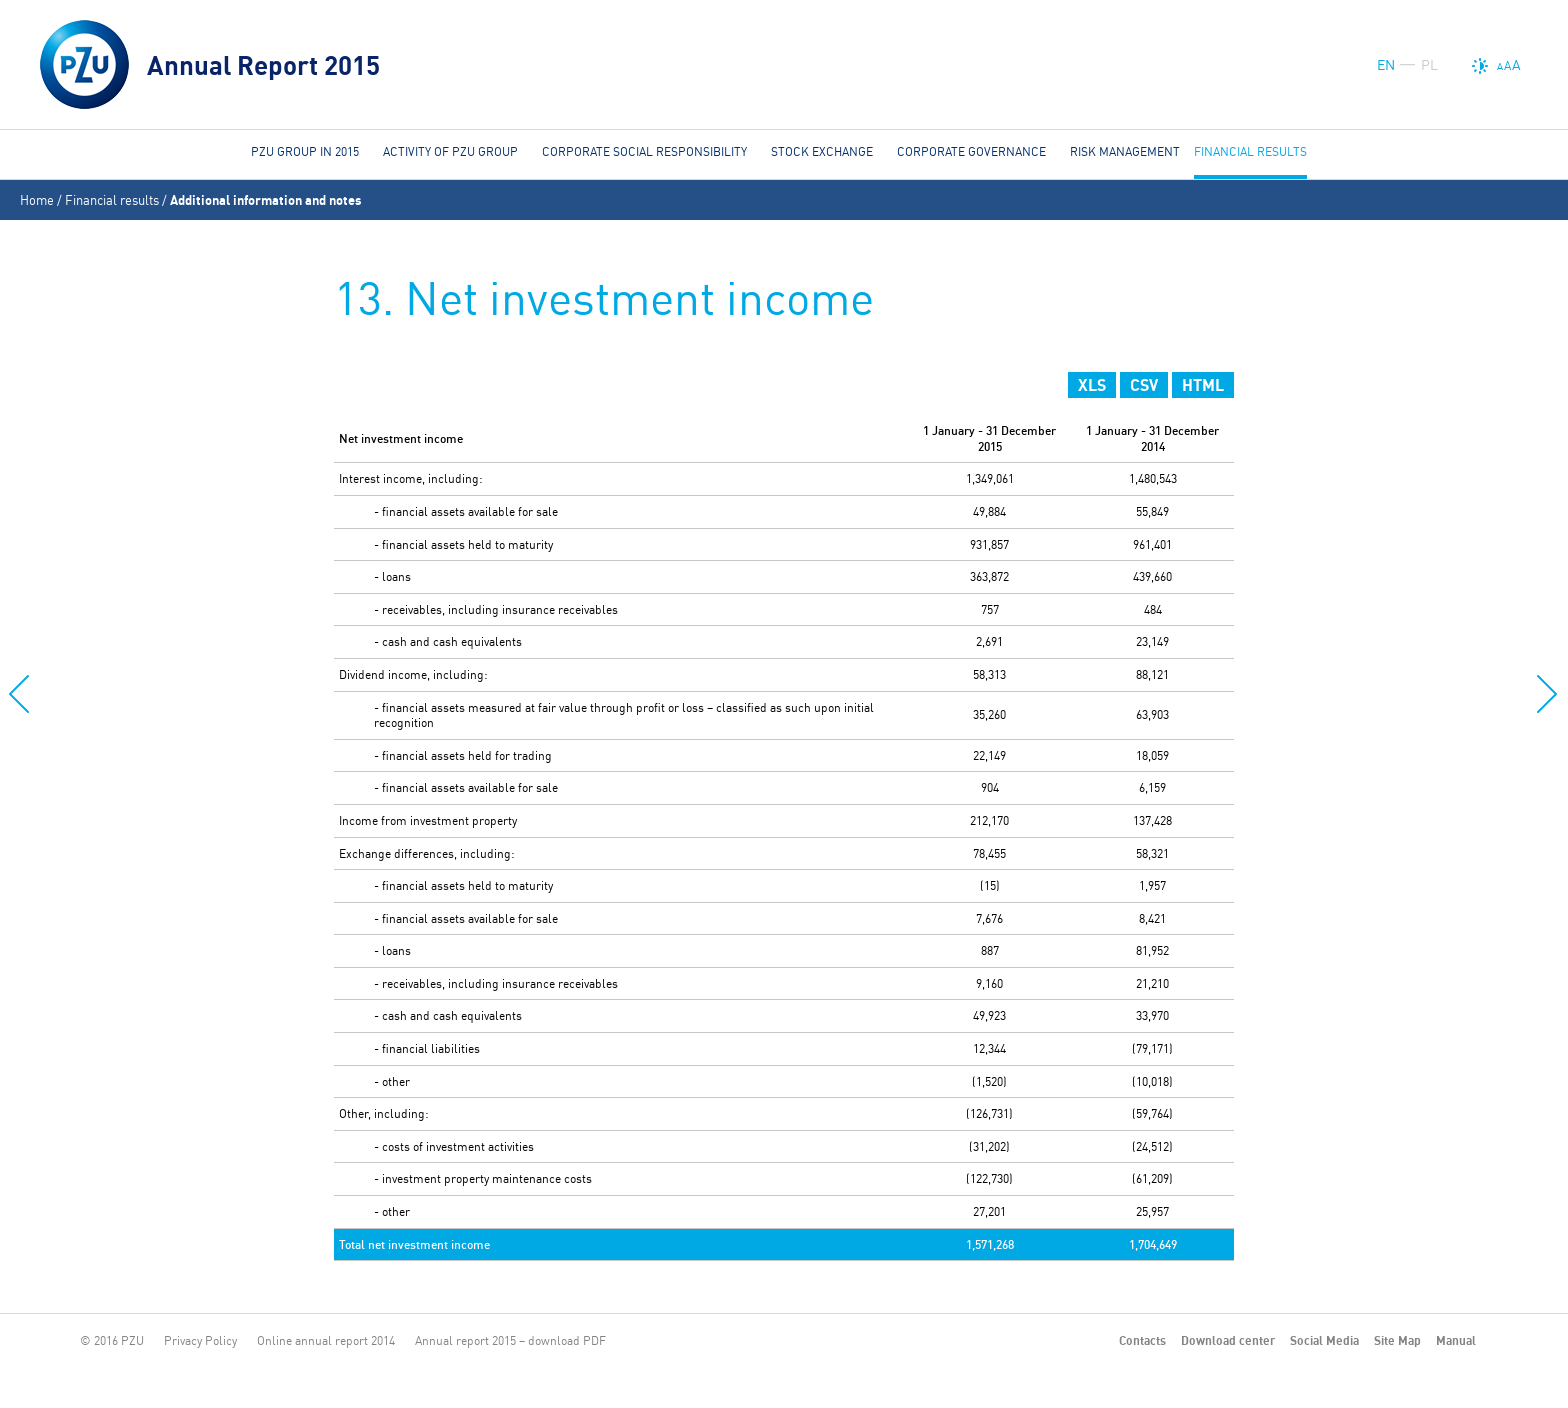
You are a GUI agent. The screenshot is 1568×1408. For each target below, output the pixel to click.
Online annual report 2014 (326, 1340)
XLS (1092, 385)
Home (37, 200)
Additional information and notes (266, 200)
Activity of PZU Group (450, 151)
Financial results (112, 200)
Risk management (1125, 151)
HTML (1203, 385)
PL (1429, 65)
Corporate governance (971, 151)
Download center (1228, 1340)
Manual (1456, 1340)
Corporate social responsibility (644, 151)
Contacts (1142, 1340)
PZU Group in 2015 (305, 151)
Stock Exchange (822, 151)
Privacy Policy (200, 1340)
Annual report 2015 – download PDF (510, 1340)
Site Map (1397, 1340)
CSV (1144, 385)
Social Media (1324, 1340)
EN (1386, 65)
